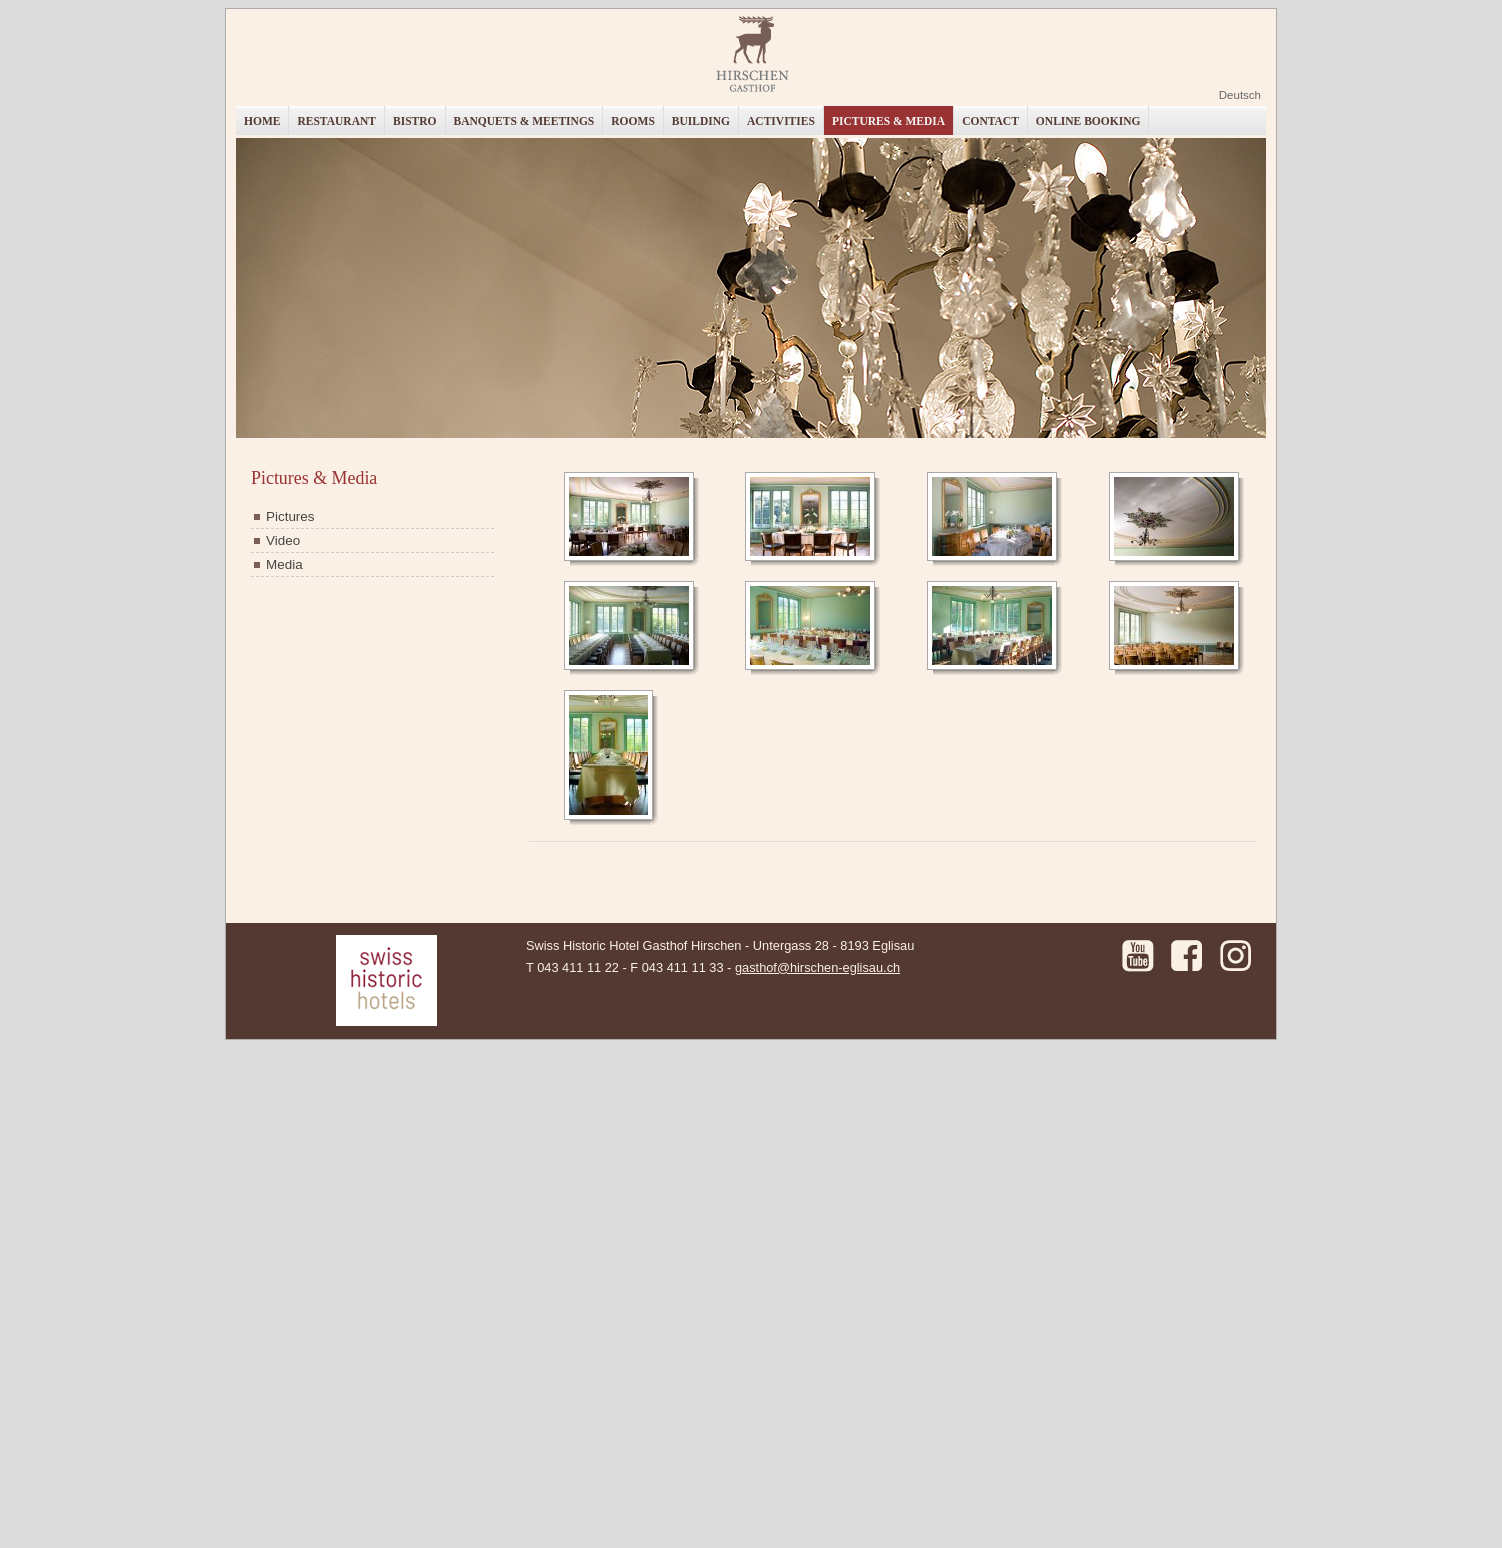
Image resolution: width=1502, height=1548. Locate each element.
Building (701, 121)
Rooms (633, 121)
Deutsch (1240, 95)
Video (283, 540)
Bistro (415, 121)
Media (284, 564)
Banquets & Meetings (524, 121)
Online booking (1088, 121)
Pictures (290, 516)
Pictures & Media (888, 121)
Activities (781, 121)
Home (262, 121)
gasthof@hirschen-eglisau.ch (817, 967)
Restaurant (336, 121)
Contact (990, 121)
